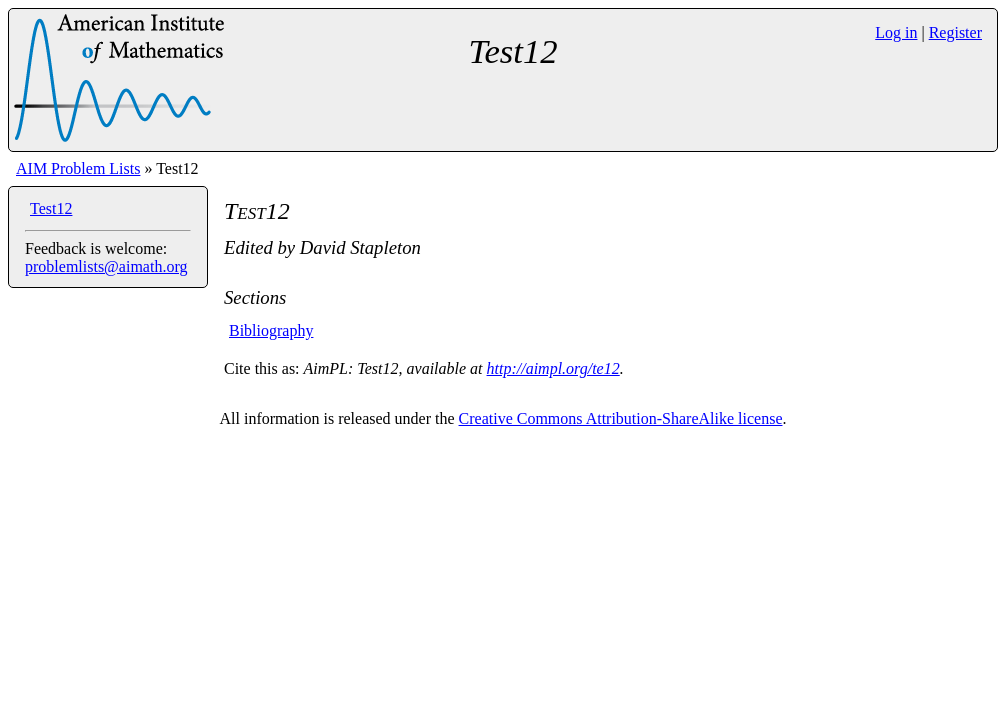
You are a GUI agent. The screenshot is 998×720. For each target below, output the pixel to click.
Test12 (51, 208)
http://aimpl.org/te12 (553, 368)
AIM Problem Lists (78, 168)
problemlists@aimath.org (106, 266)
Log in (896, 32)
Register (955, 32)
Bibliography (271, 330)
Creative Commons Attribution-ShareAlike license (621, 418)
